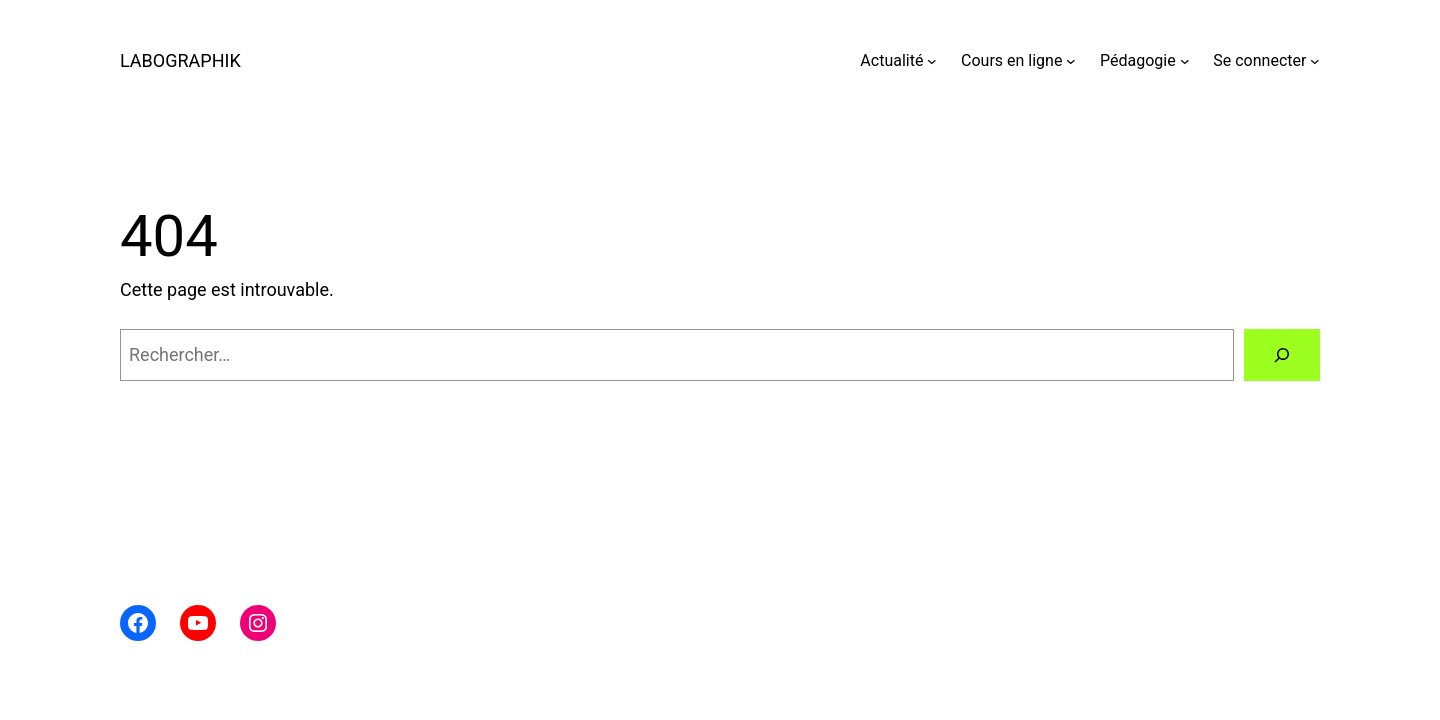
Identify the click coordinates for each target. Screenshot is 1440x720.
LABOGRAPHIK (180, 60)
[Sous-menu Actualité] (932, 61)
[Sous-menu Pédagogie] (1185, 61)
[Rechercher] (1282, 355)
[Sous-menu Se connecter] (1315, 61)
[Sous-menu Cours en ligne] (1071, 61)
